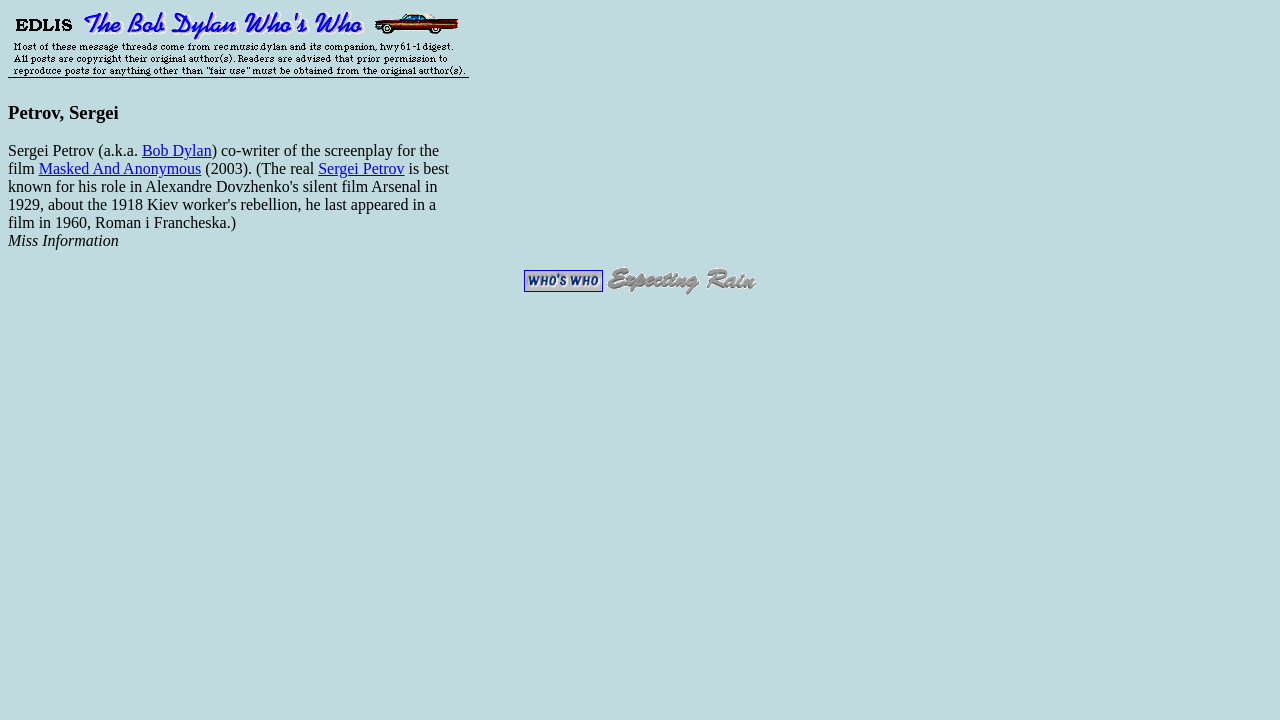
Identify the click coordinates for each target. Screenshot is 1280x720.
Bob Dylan (177, 150)
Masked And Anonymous (120, 168)
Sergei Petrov (361, 168)
